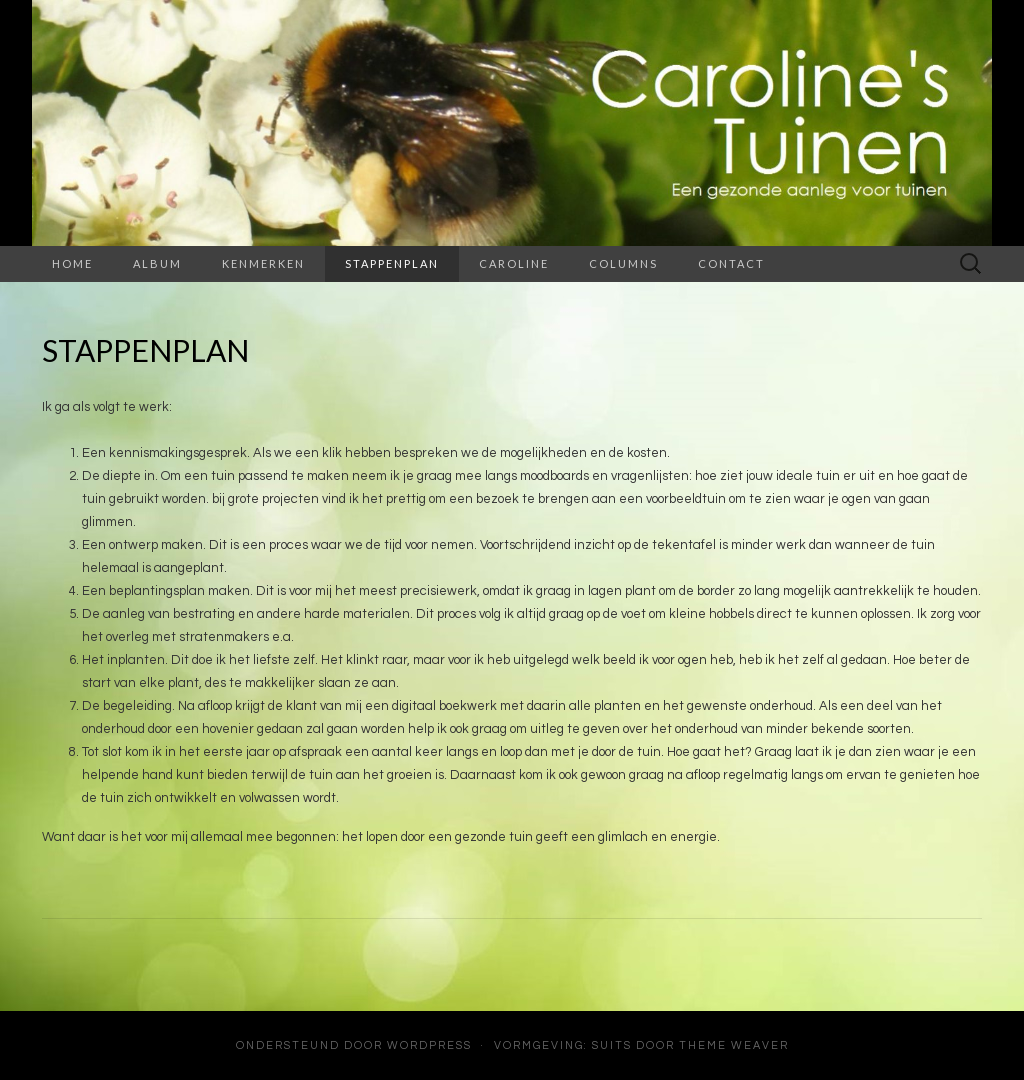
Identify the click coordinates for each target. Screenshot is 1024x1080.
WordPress (429, 1045)
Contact (731, 263)
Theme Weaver (734, 1045)
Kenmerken (263, 263)
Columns (623, 263)
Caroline (514, 263)
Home (72, 263)
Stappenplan (392, 263)
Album (157, 263)
